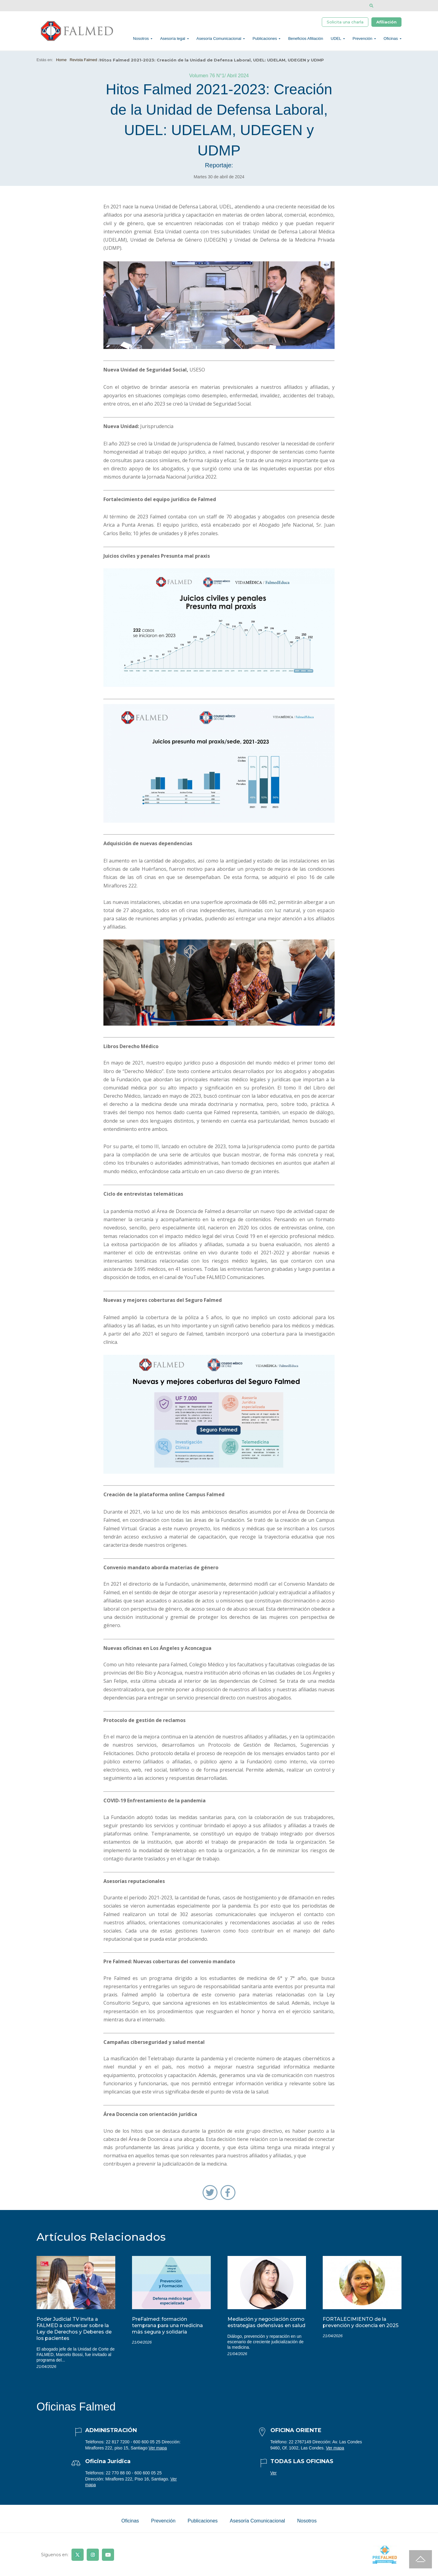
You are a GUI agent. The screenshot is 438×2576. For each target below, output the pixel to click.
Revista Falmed (83, 65)
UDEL (336, 41)
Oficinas (391, 41)
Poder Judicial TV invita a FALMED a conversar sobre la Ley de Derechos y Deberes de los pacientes (74, 2334)
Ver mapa (158, 2453)
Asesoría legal (172, 41)
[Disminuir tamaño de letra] (390, 6)
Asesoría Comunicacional (218, 41)
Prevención (362, 41)
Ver (273, 2478)
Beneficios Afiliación (305, 41)
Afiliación (386, 23)
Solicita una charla (345, 23)
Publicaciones (264, 41)
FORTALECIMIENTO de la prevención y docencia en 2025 (360, 2328)
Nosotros (141, 41)
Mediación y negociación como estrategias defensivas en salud (266, 2328)
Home (61, 65)
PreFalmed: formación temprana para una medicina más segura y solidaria (167, 2331)
